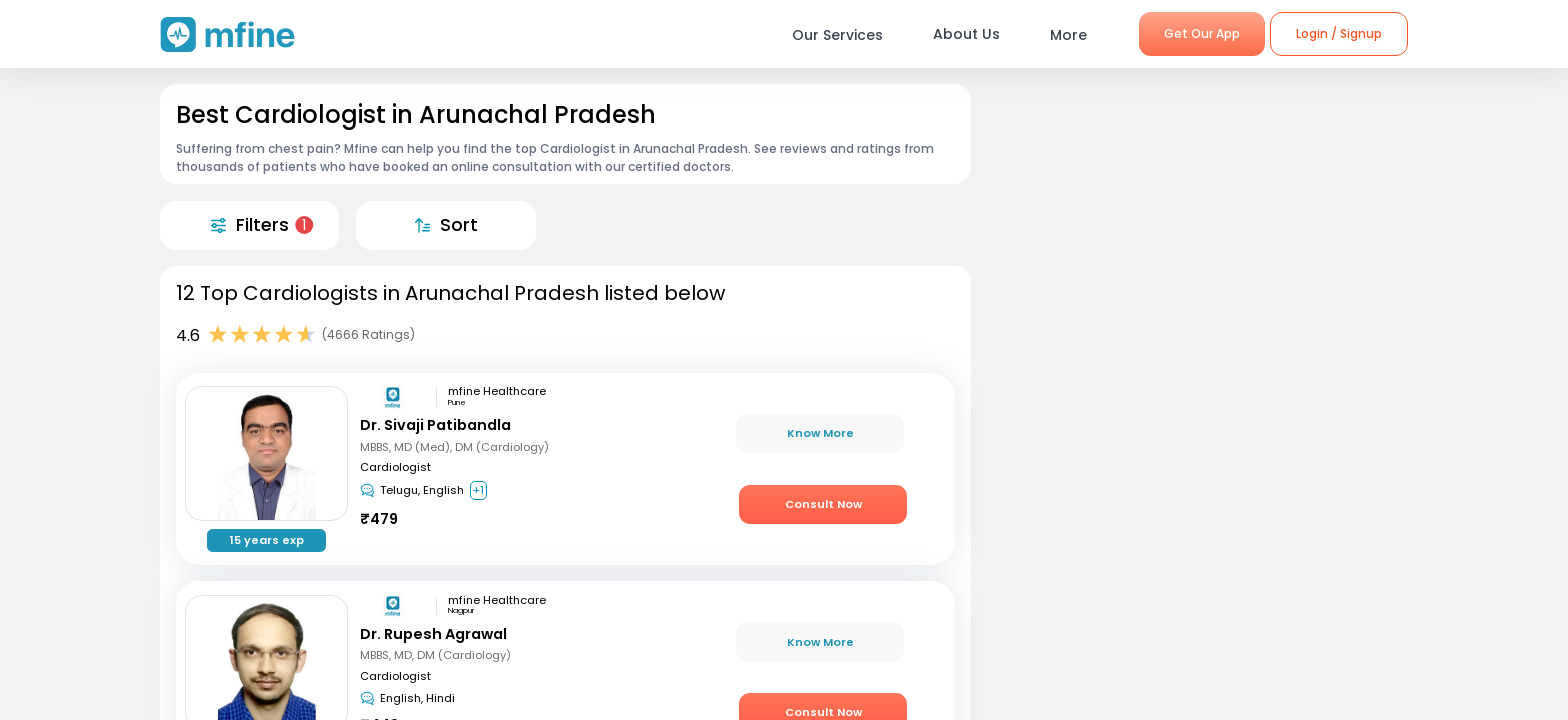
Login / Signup (1339, 33)
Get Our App (1202, 33)
